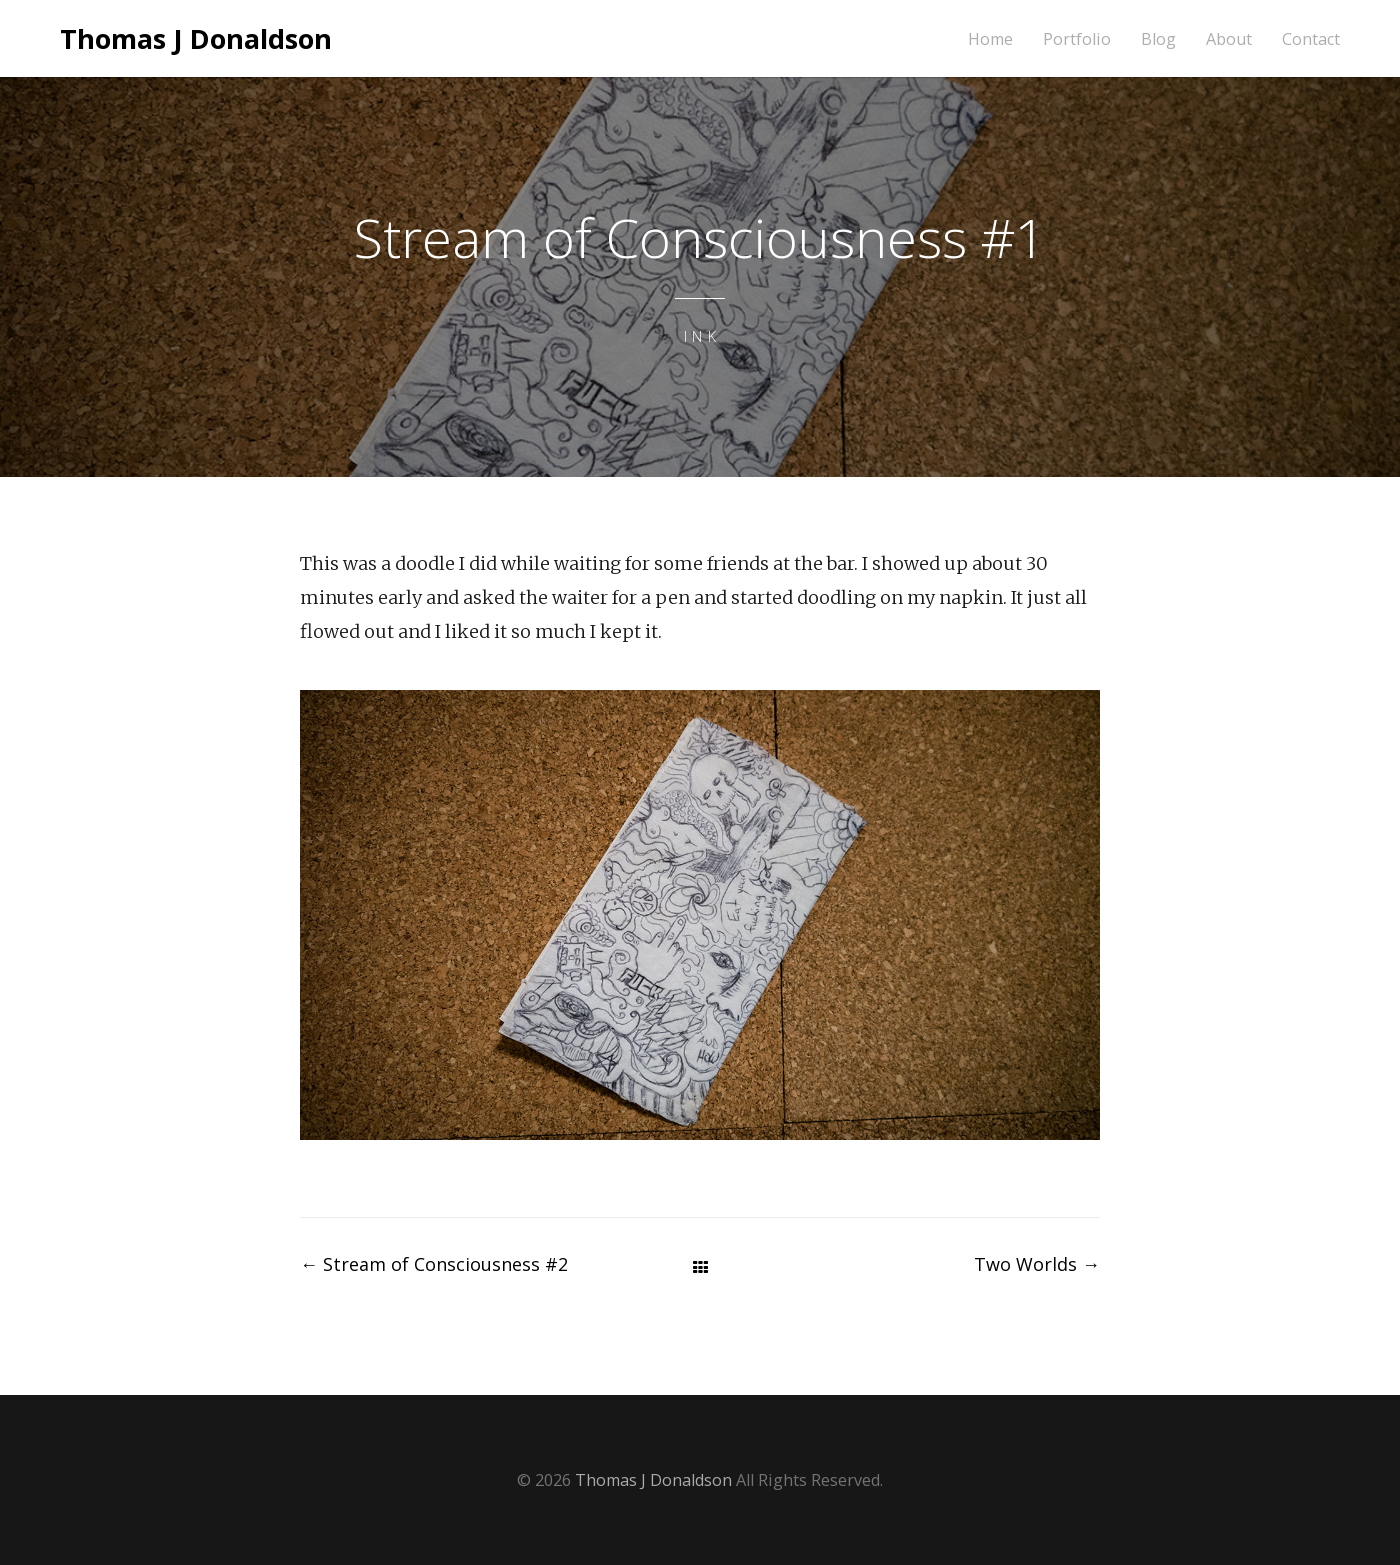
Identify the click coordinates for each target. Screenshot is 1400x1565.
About (1229, 39)
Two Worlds (1037, 1264)
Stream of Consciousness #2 (434, 1264)
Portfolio (1077, 39)
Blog (1158, 39)
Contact (1311, 39)
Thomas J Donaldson (196, 38)
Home (990, 39)
